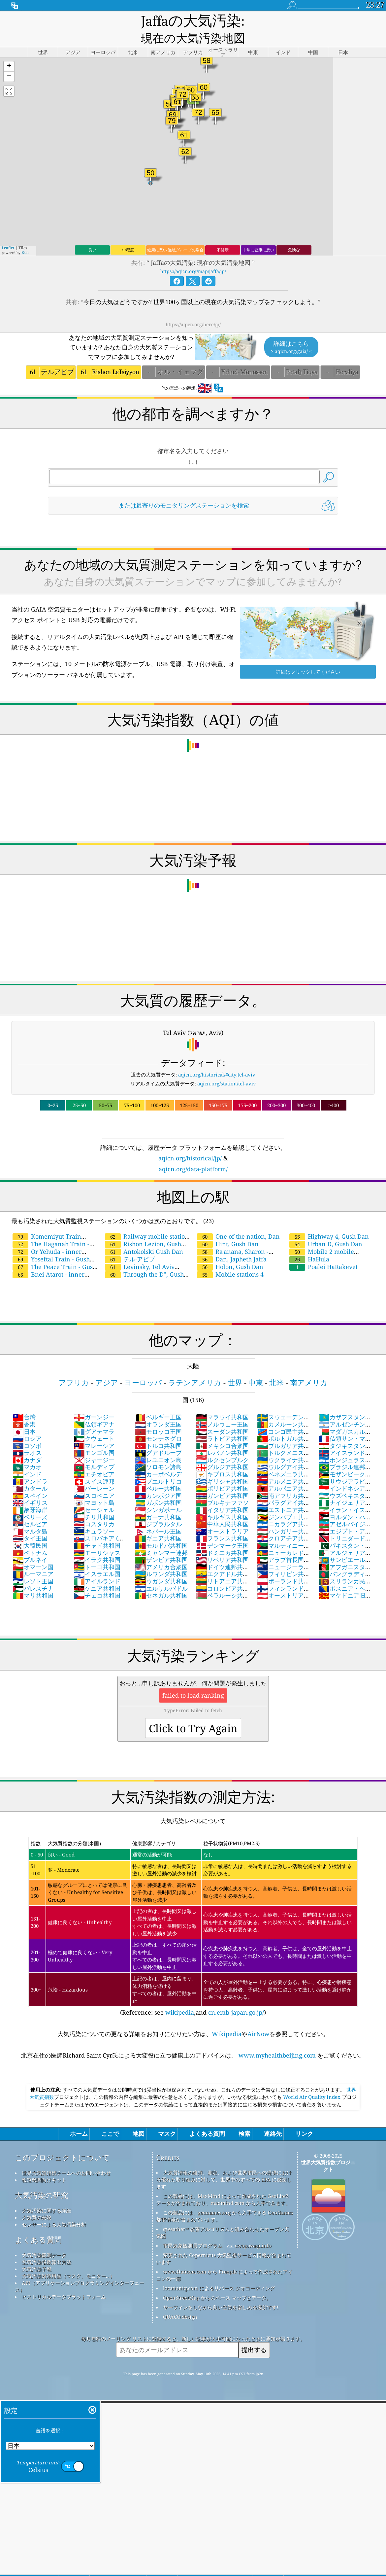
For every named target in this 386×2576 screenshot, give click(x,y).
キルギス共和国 (222, 1501)
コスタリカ (94, 1508)
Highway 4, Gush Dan (329, 1221)
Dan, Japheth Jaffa (232, 1244)
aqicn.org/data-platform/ (193, 1153)
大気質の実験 (36, 2202)
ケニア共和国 (97, 1573)
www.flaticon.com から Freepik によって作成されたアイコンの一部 (224, 2259)
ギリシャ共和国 (222, 1466)
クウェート (94, 1423)
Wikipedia (226, 2018)
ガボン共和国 (158, 1487)
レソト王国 (33, 1566)
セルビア (30, 1508)
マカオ (27, 1451)
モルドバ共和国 (161, 1530)
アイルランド (97, 1566)
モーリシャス (97, 1537)
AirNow (258, 2018)
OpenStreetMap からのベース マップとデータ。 (217, 2282)
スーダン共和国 (222, 1416)
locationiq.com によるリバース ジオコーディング (219, 2272)
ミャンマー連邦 (161, 1537)
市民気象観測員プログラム (192, 2230)
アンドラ (30, 1466)
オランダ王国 (158, 1409)
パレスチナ (33, 1573)
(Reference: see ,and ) (193, 1911)
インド (27, 1459)
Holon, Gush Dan (230, 1251)
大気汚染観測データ (44, 2239)
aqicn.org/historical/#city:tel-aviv (216, 1059)
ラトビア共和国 (222, 1423)
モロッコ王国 (158, 1416)
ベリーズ (30, 1501)
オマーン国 (33, 1551)
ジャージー (94, 1444)
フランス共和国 (222, 1523)
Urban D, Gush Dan (325, 1228)
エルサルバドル (161, 1573)
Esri (25, 237)
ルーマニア (33, 1558)
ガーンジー (94, 1401)
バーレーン (94, 1473)
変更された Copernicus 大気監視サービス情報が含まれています (223, 2243)
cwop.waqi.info (253, 2230)
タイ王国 (30, 1523)
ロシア (27, 1423)
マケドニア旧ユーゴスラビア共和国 (345, 1583)
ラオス (27, 1437)
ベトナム (30, 1537)
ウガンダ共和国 (161, 1566)
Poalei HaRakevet (323, 1251)
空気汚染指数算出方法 (46, 2246)
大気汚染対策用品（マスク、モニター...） (68, 2260)
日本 (24, 1416)
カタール (30, 1473)
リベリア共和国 (222, 1544)
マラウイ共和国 (222, 1401)
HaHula (309, 1244)
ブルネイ (30, 1544)
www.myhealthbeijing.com (277, 2040)
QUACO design (180, 2301)
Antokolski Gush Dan (144, 1236)
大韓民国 (30, 1530)
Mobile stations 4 (230, 1259)
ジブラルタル (158, 1508)
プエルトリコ (158, 1466)
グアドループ (158, 1437)
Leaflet (8, 232)
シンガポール (158, 1494)
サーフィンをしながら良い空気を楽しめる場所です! (220, 2291)
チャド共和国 (97, 1530)
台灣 (24, 1401)
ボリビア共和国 (222, 1473)
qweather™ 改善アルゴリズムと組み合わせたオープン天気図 (222, 2217)
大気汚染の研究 (41, 2179)
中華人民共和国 (222, 1508)
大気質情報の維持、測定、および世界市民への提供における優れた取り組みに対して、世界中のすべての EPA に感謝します (224, 2164)
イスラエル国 (97, 1558)
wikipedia (179, 1997)
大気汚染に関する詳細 (46, 2195)
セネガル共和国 (161, 1580)
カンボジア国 (158, 1480)
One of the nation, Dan (238, 1221)
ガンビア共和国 (222, 1480)
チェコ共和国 (97, 1580)
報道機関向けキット (44, 2164)
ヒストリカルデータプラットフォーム (64, 2281)
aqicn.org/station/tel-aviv (226, 1068)
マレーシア (94, 1430)
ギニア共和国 (158, 1523)
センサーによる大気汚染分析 (54, 2208)
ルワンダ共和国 (161, 1558)
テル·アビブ (130, 1244)
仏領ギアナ (94, 1409)
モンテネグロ (158, 1423)
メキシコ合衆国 (222, 1430)
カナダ (27, 1444)
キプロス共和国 (222, 1459)
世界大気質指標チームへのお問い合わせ (66, 2157)
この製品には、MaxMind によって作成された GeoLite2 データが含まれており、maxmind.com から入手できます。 (223, 2184)
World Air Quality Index (312, 2081)
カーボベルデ (158, 1459)
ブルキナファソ (222, 1487)
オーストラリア (222, 1516)
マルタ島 (30, 1516)
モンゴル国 (94, 1437)
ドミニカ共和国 (222, 1537)
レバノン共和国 (222, 1437)
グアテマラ (94, 1416)
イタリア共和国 (222, 1494)
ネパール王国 (158, 1516)
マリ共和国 (33, 1580)
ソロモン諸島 (158, 1451)
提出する (254, 2334)
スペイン (30, 1480)
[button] (9, 51)
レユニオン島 (158, 1444)
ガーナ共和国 (158, 1501)
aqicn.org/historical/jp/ (190, 1143)
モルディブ (94, 1451)
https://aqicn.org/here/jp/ (193, 309)
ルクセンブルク (222, 1444)
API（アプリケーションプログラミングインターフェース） (79, 2270)
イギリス (30, 1487)
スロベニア (94, 1480)
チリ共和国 (94, 1501)
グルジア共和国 (222, 1451)
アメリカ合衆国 (161, 1551)
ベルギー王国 (158, 1401)
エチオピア (94, 1459)
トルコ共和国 (158, 1430)
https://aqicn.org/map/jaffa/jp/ (193, 256)
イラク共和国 (97, 1544)
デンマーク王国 (222, 1530)
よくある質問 (38, 2224)
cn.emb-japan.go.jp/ (236, 1997)
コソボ (27, 1430)
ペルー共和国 (158, 1473)
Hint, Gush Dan (228, 1228)
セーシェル (94, 1494)
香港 (24, 1409)
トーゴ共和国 (97, 1551)
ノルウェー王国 (222, 1409)
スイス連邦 (94, 1466)
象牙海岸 (30, 1494)
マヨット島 (94, 1487)
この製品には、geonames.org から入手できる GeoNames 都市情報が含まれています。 (224, 2200)
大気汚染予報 (36, 2253)
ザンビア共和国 (161, 1544)
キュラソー (94, 1516)
